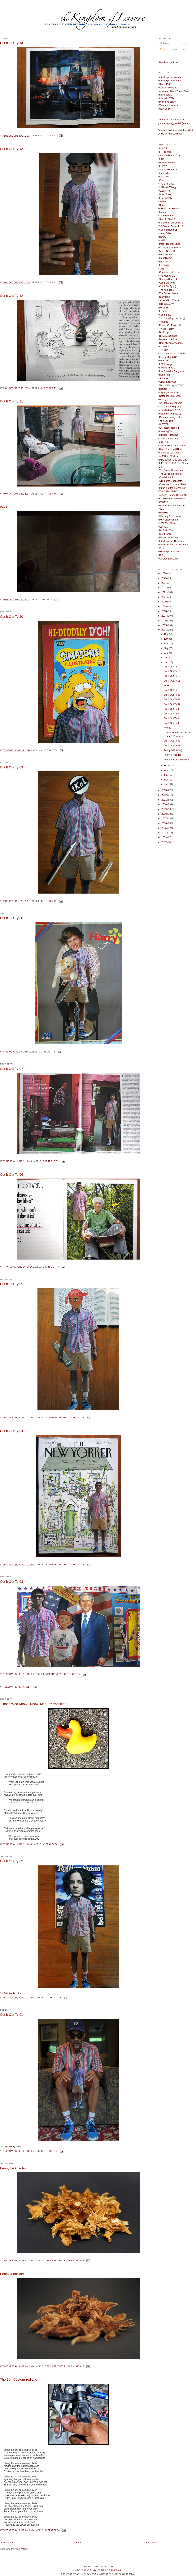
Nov (166, 639)
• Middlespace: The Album (171, 541)
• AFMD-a (173, 456)
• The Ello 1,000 (166, 183)
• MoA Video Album (168, 519)
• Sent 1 (162, 219)
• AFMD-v (163, 456)
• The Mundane (166, 290)
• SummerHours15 (167, 229)
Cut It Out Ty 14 (11, 43)
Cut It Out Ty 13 (11, 149)
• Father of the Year (168, 537)
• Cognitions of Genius (169, 272)
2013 (164, 790)
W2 (171, 98)
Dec (166, 634)
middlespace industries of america (98, 2570)
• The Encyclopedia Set (170, 318)
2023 (164, 587)
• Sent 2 (171, 219)
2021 (164, 597)
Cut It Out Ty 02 (11, 1861)
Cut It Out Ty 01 (11, 2015)
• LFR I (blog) (165, 364)
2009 (164, 809)
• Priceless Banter (167, 101)
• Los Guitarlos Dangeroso (171, 371)
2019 (164, 606)
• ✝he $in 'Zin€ (165, 420)
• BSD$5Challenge (167, 336)
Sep (166, 648)
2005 (164, 828)
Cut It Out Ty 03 (11, 1581)
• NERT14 (163, 261)
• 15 (160, 466)
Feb (166, 779)
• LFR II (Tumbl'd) (167, 367)
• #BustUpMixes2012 (169, 410)
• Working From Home (169, 516)
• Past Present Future (169, 244)
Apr (166, 770)
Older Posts (151, 2542)
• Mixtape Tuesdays (168, 435)
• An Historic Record (168, 428)
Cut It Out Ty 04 (11, 1431)
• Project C (163, 325)
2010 (164, 804)
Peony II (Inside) (12, 2274)
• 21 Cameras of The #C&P (172, 353)
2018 (164, 611)
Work (4, 507)
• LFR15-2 (174, 208)
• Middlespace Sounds (169, 551)
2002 (164, 842)
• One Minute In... (167, 477)
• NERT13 (163, 360)
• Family (162, 399)
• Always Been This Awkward (173, 544)
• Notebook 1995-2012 (169, 396)
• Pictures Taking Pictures (171, 417)
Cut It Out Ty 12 (11, 296)
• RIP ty (162, 555)
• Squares (163, 378)
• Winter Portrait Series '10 (171, 505)
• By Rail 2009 (165, 530)
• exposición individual (169, 247)
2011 (164, 799)
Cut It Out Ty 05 (11, 1284)
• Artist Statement (167, 87)
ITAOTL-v (164, 449)
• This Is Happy (166, 329)
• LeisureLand (165, 94)
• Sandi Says (164, 314)
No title (167, 727)
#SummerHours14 (55, 1418)
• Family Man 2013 (167, 357)
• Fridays (162, 311)
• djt (160, 176)
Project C (176, 325)
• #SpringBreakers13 (168, 392)
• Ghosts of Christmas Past (172, 484)
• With (161, 548)
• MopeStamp (165, 258)
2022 (164, 592)
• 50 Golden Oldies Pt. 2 (170, 226)
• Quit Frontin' (165, 534)
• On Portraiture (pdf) (169, 452)
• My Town (163, 307)
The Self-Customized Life (18, 2379)
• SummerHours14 (167, 279)
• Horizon (162, 389)
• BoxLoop (163, 332)
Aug (166, 653)
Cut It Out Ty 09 (11, 767)
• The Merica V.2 (166, 275)
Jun (166, 662)
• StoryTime (164, 297)
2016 (164, 620)
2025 (164, 578)
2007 (164, 818)
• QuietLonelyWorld (168, 558)
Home (79, 2542)
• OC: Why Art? (166, 304)
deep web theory (55, 2261)
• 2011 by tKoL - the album (171, 445)
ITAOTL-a (177, 449)
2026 (164, 573)
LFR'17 (163, 166)
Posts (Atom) (21, 2549)
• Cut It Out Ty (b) (167, 286)
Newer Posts (6, 2542)
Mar (166, 775)
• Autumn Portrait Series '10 (172, 495)
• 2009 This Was (166, 523)
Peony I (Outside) (13, 2168)
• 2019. (161, 159)
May (166, 765)
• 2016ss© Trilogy (167, 187)
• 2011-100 (163, 442)
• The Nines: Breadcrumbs (171, 470)
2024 (164, 583)
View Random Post (168, 62)
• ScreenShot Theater (169, 300)
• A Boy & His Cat (167, 381)
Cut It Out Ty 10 (11, 616)
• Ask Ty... (163, 526)
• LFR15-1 (163, 208)
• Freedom (163, 265)
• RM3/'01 (163, 512)
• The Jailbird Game (168, 293)
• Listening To (165, 431)
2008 (164, 814)
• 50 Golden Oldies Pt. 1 (170, 222)
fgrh (169, 152)
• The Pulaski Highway (169, 406)
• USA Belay (164, 109)
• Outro (161, 180)
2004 (164, 832)
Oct (166, 643)
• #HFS (161, 240)
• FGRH (162, 152)
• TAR (161, 268)
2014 (164, 630)
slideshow (172, 438)
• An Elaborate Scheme (170, 403)
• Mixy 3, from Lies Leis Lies (172, 459)
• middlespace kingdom (170, 80)
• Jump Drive (164, 233)
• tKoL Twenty (165, 198)
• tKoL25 (162, 148)
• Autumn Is (164, 190)
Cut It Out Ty (48, 135)
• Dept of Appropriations (170, 343)
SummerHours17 (168, 169)
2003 (164, 837)
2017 (164, 615)
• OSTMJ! (163, 502)
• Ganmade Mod (166, 162)
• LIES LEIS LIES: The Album (173, 463)
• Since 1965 (164, 84)
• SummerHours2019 (169, 155)
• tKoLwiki (163, 98)
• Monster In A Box (167, 339)
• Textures (163, 322)
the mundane (76, 2261)
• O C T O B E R (166, 251)
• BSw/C (162, 237)
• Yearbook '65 (165, 215)
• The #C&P (164, 350)
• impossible (164, 173)
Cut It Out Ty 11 (11, 401)
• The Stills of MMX (168, 491)
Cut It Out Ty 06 (11, 1174)
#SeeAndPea (50, 1844)
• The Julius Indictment (169, 474)
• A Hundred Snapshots (170, 481)
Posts (164, 43)
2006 (164, 823)
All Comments (168, 49)
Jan (166, 784)
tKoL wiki (46, 600)
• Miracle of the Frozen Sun (172, 488)
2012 (164, 795)
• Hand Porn (164, 374)
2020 (164, 601)
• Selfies (162, 201)
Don (167, 176)
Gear (173, 91)
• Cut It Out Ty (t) (166, 283)
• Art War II (163, 346)
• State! (161, 205)
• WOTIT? (163, 424)
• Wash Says (164, 194)
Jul (166, 657)
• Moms (162, 212)
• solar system (165, 254)
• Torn (161, 509)
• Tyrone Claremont (168, 105)
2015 (164, 625)
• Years (161, 438)
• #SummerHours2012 (169, 413)
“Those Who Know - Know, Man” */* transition (33, 1704)
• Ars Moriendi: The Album (171, 498)
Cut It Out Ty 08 (11, 918)
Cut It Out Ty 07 (11, 1069)
